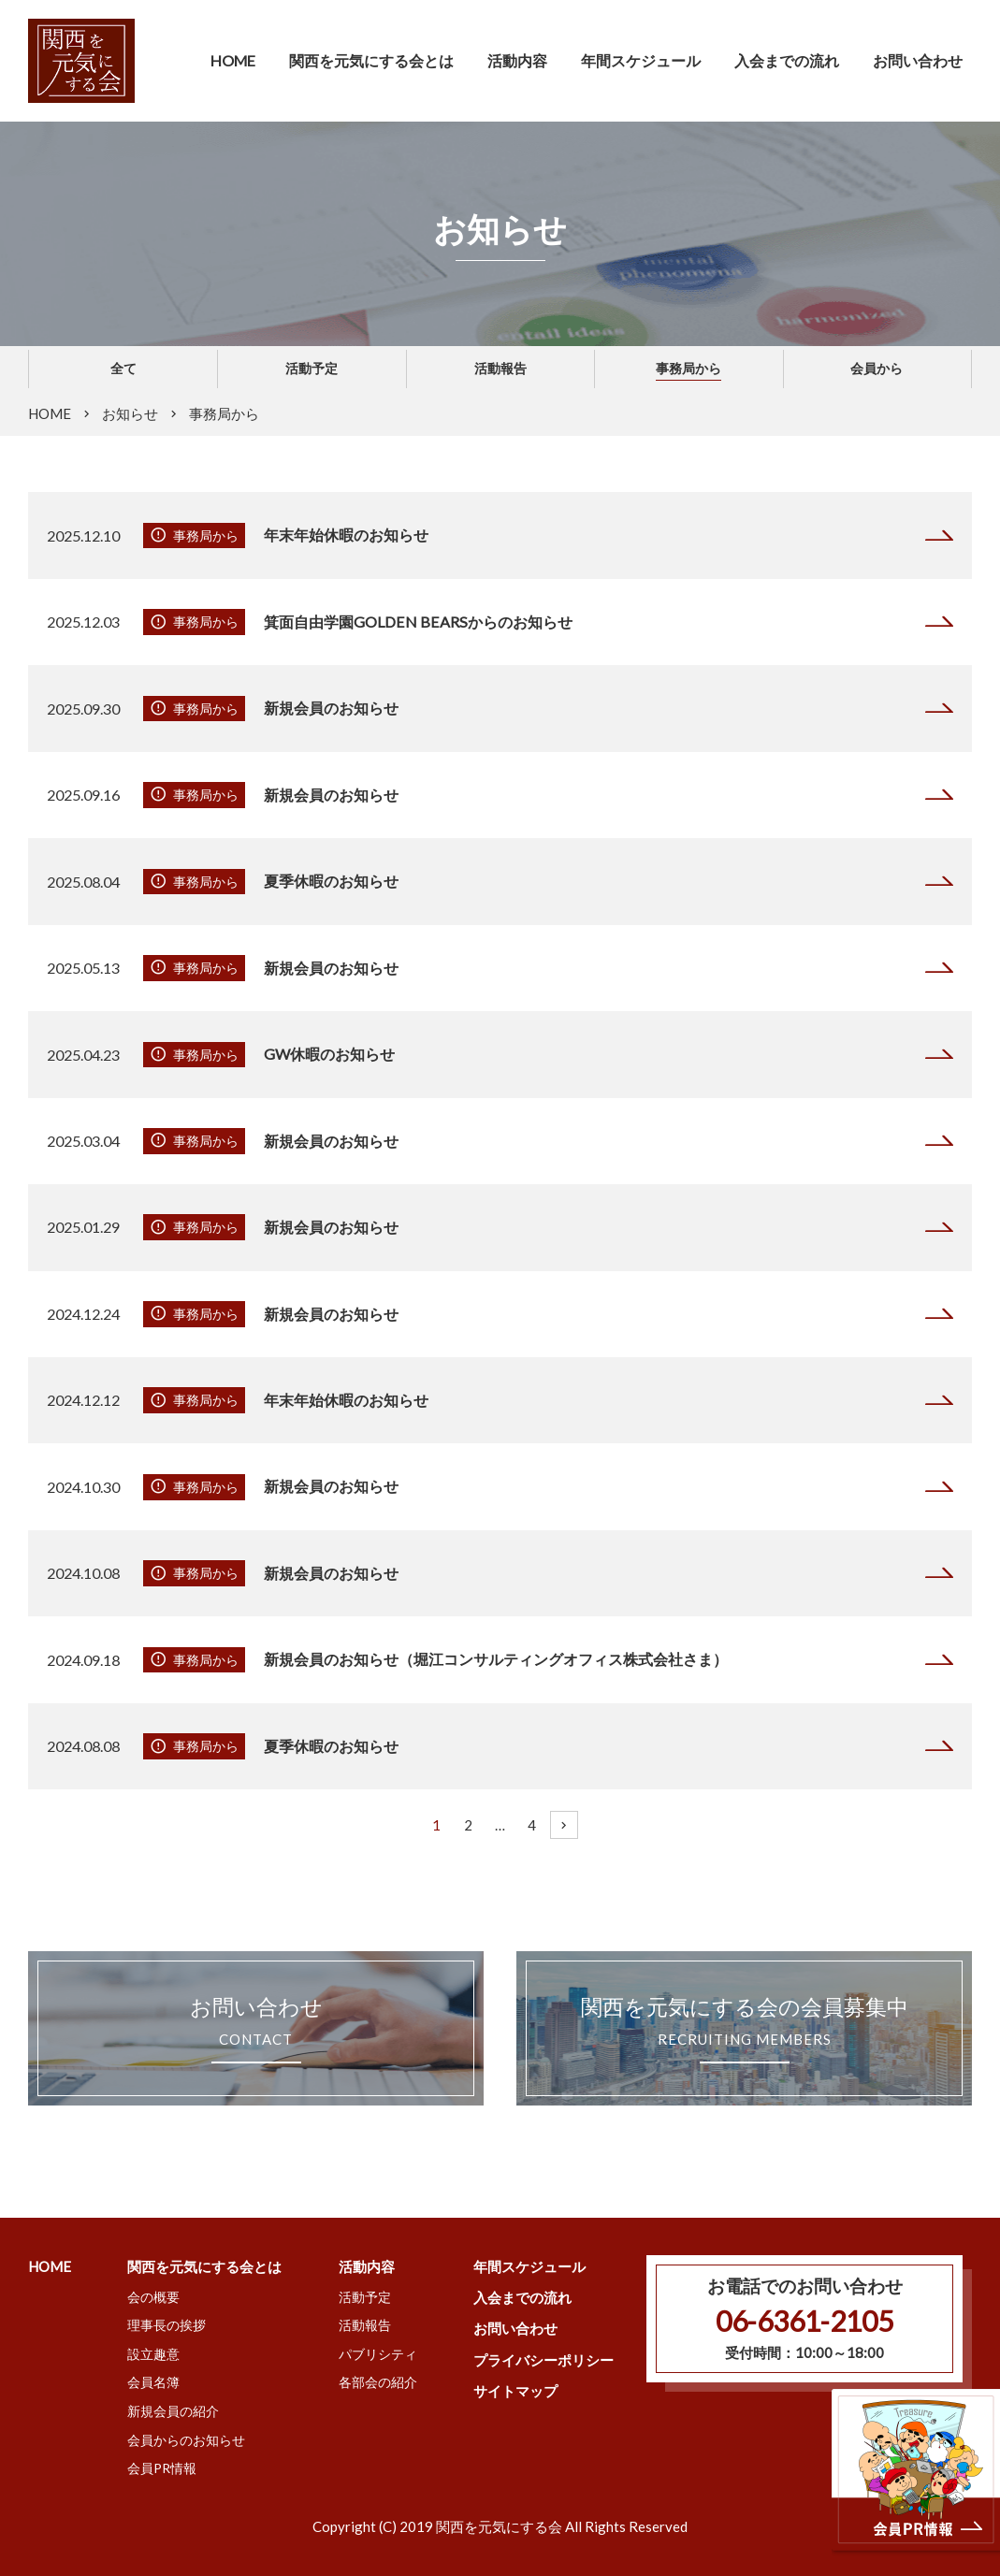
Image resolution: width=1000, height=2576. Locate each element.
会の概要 (153, 2297)
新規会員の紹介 (173, 2411)
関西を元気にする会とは (204, 2266)
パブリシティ (378, 2354)
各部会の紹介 (378, 2382)
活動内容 (367, 2266)
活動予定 (311, 368)
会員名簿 (153, 2382)
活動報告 (500, 368)
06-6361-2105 (804, 2320)
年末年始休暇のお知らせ (346, 534)
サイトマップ (515, 2390)
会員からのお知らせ (186, 2440)
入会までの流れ (786, 60)
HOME (232, 60)
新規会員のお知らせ (331, 707)
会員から (876, 368)
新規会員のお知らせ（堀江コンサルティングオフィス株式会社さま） (496, 1659)
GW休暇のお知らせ (330, 1054)
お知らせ (130, 413)
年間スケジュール (641, 60)
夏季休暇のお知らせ (331, 881)
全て (123, 368)
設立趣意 (153, 2354)
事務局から (688, 368)
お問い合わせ (918, 60)
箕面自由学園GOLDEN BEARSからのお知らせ (417, 621)
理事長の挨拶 (166, 2325)
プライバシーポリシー (543, 2360)
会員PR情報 (161, 2468)
